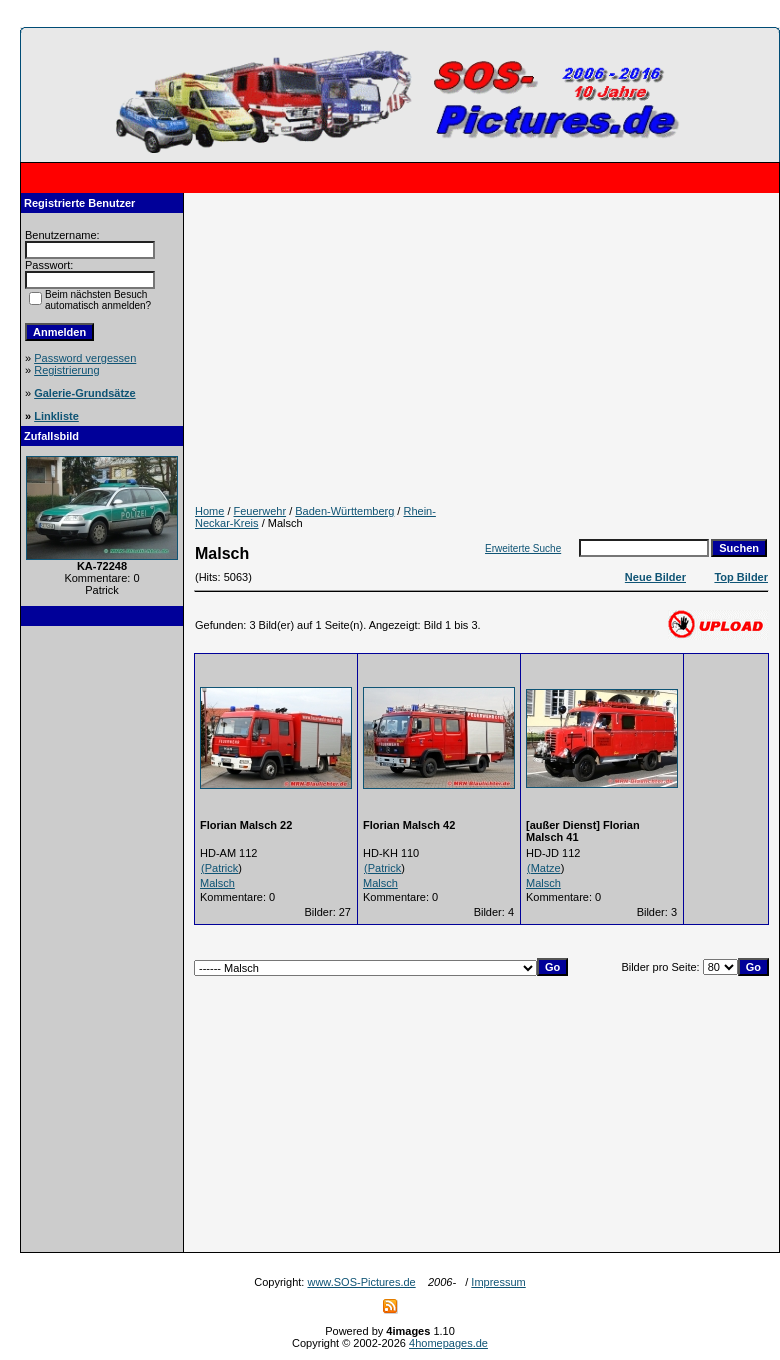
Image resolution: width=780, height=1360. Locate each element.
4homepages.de (448, 1343)
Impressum (498, 1282)
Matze (546, 868)
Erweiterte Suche (523, 548)
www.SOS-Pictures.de (361, 1282)
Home (209, 511)
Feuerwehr (260, 511)
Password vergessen (85, 358)
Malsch (217, 883)
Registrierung (66, 370)
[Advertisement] (102, 939)
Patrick (222, 868)
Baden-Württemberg (344, 511)
